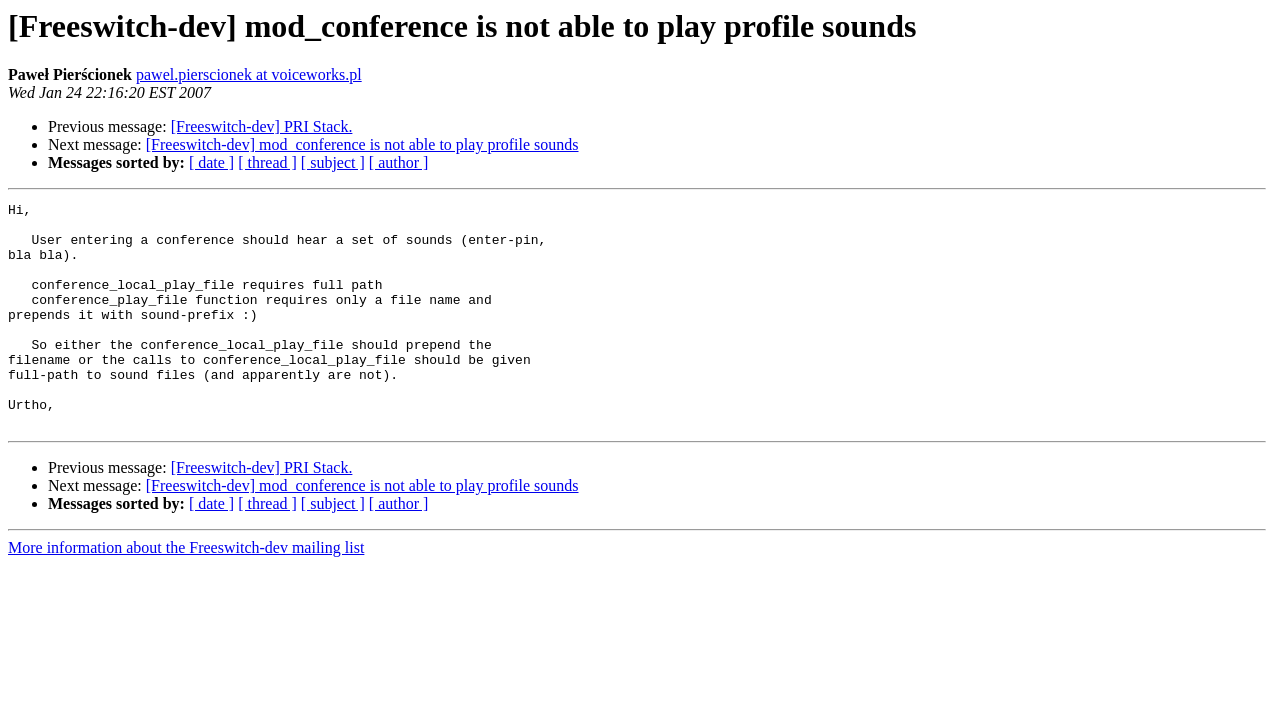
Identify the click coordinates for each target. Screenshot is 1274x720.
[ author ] (399, 162)
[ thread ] (267, 162)
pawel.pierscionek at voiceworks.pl (249, 74)
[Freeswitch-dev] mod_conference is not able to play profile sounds (362, 144)
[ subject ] (333, 162)
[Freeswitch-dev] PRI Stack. (262, 126)
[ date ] (211, 162)
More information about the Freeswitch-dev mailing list (186, 592)
